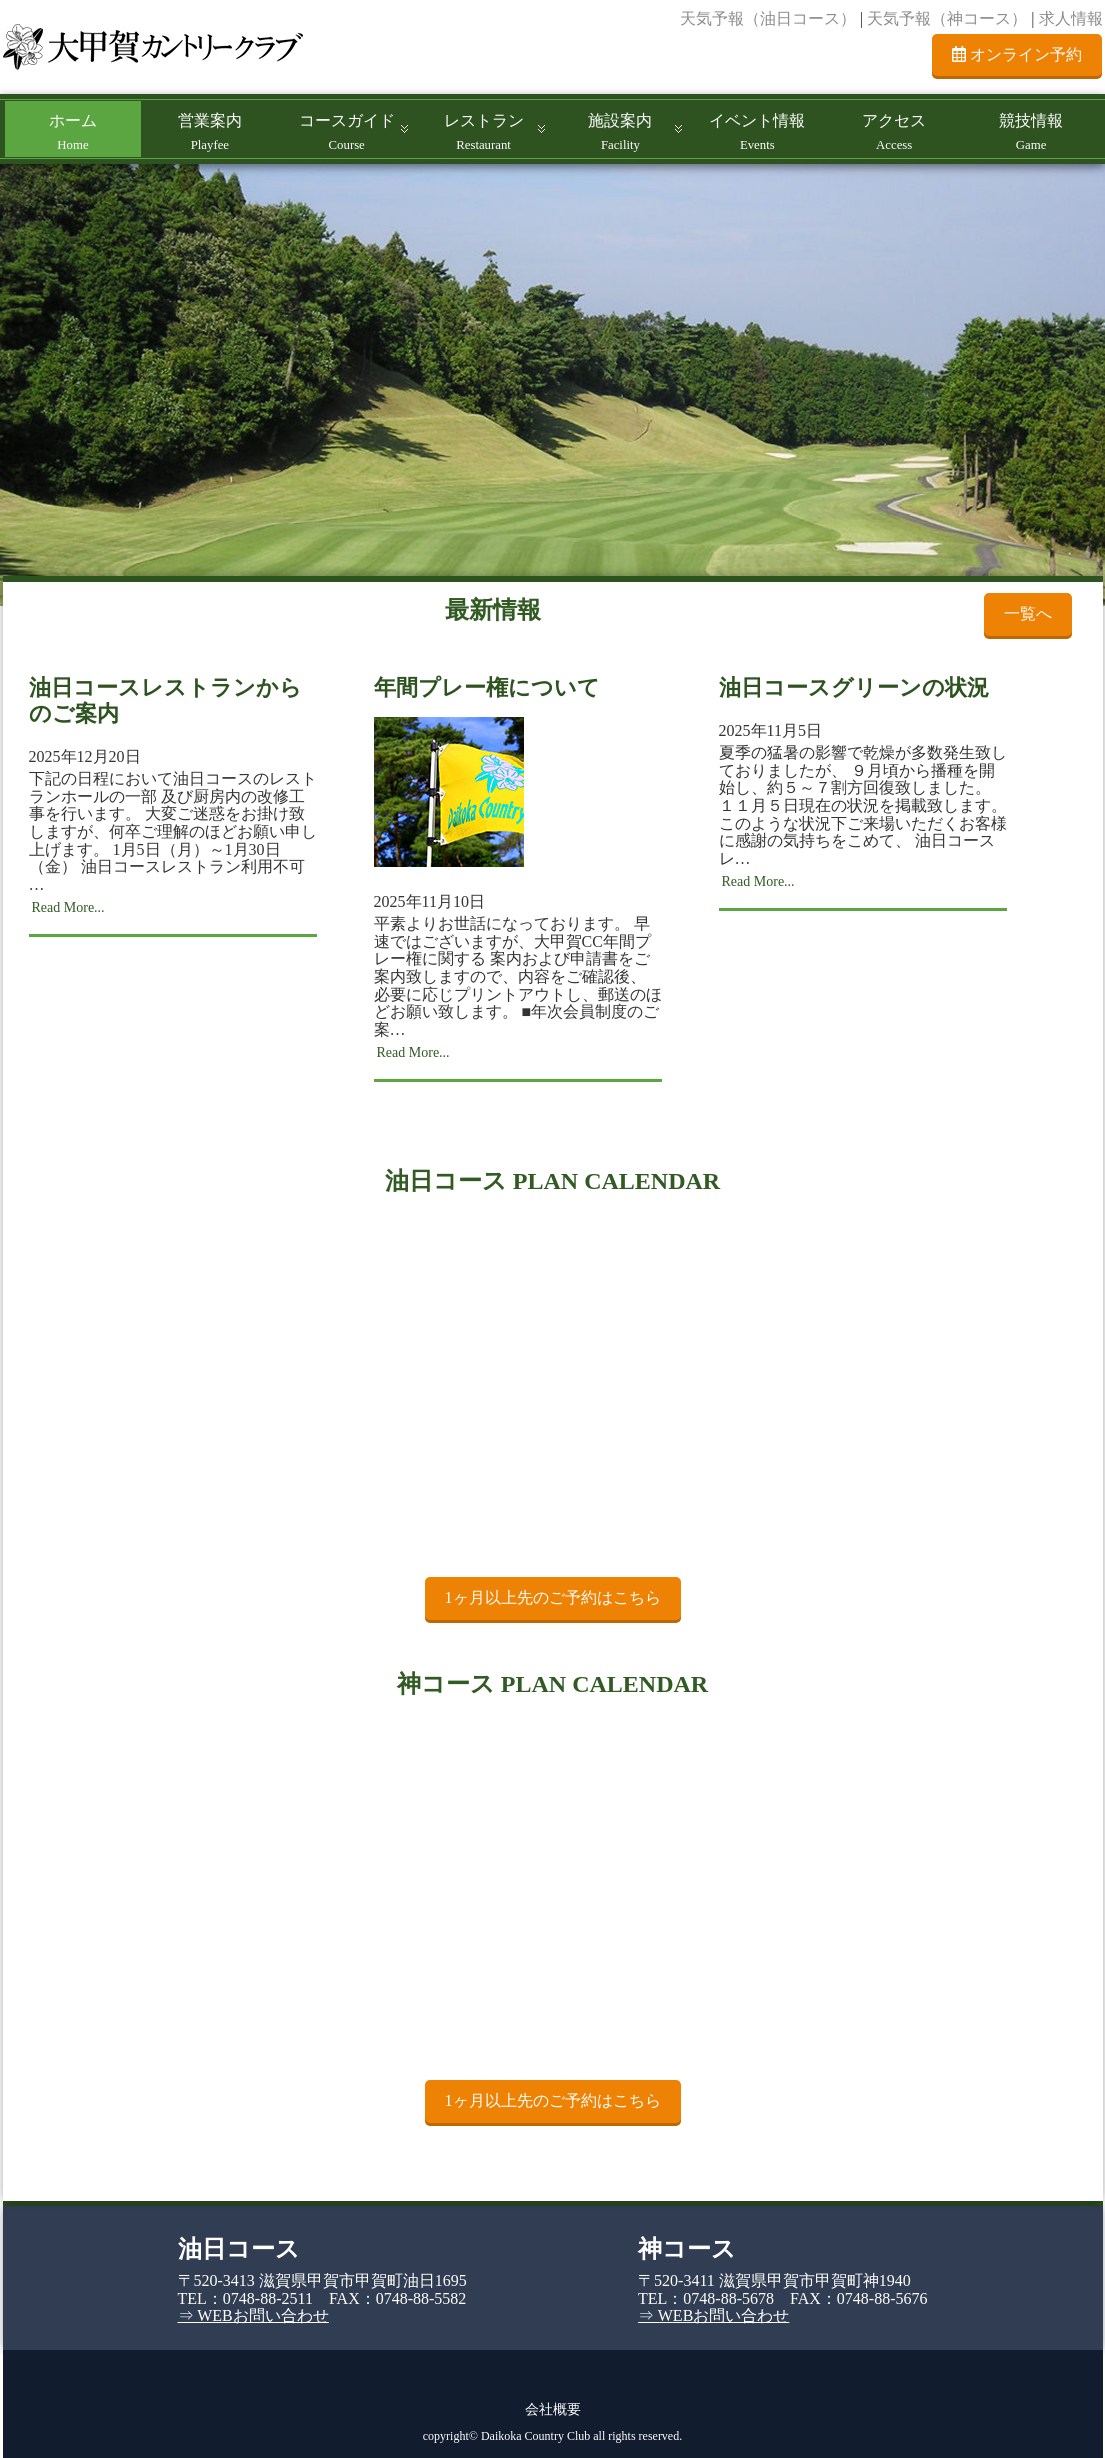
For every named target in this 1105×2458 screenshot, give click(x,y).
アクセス (894, 132)
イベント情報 (757, 132)
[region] (552, 385)
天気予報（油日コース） (768, 18)
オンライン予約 (1017, 54)
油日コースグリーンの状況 (854, 687)
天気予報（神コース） (947, 18)
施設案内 (620, 132)
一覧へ (1028, 613)
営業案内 (210, 132)
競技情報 (1031, 132)
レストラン (484, 132)
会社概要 (553, 2409)
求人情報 (1071, 18)
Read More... (68, 907)
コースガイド (347, 132)
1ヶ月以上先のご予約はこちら (553, 1597)
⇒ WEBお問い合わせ (253, 2315)
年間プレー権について (487, 687)
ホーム (73, 132)
